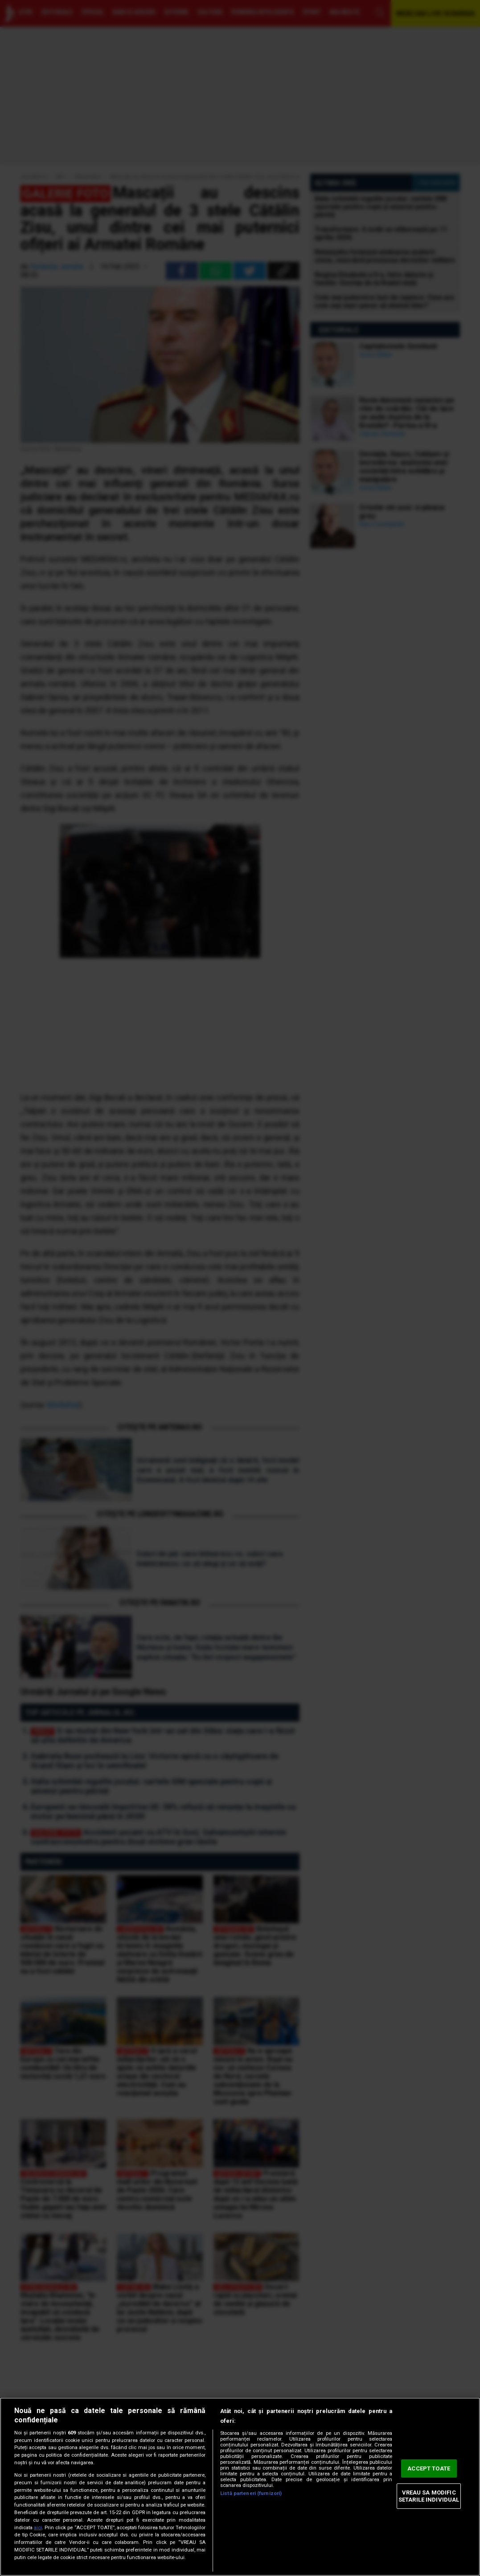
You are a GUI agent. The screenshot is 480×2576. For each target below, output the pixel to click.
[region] (240, 2486)
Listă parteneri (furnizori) (251, 2493)
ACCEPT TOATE (428, 2468)
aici (38, 2528)
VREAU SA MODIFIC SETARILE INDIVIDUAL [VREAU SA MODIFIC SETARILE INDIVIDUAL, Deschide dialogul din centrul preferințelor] (428, 2496)
